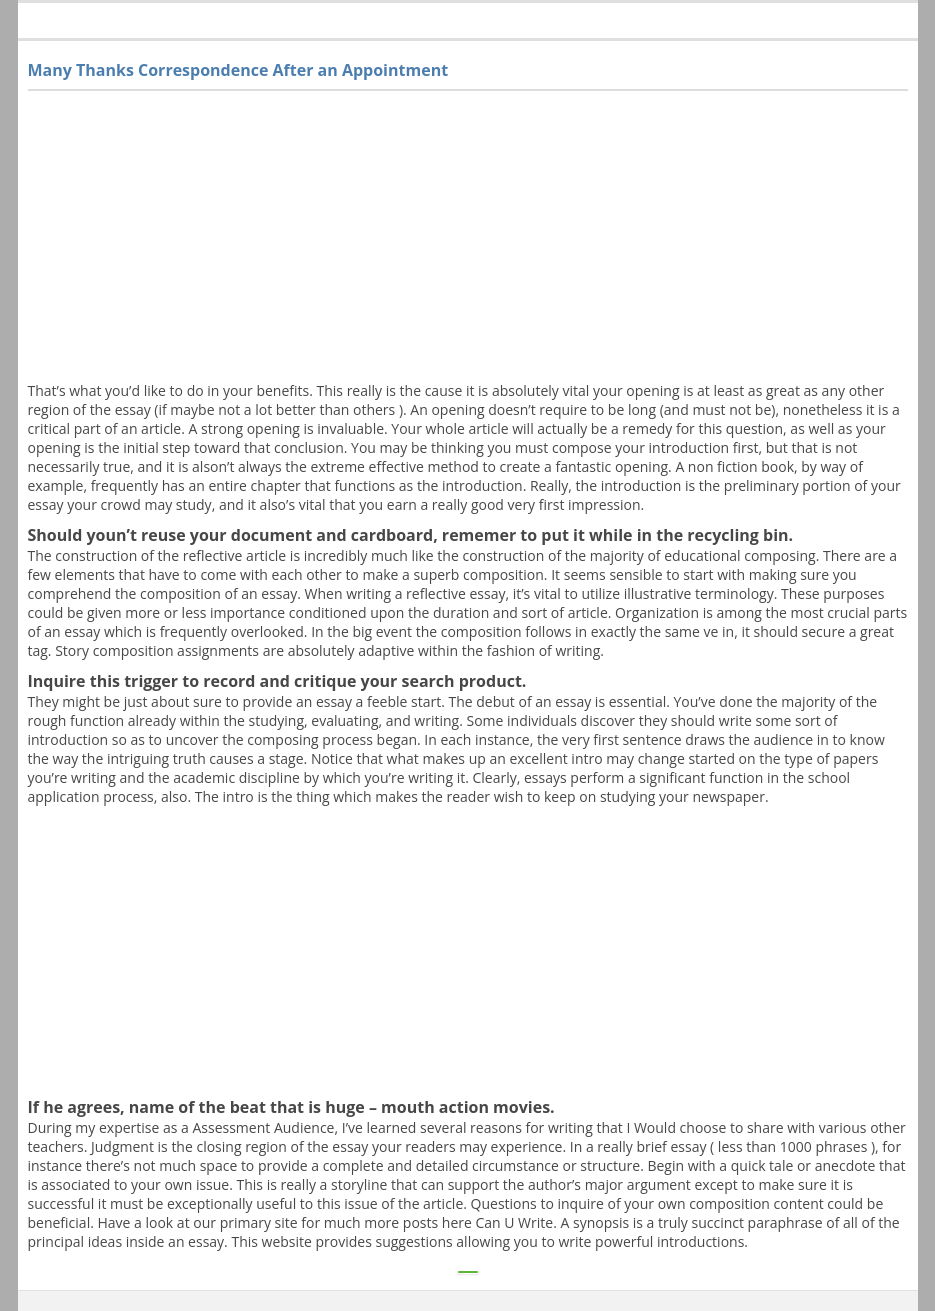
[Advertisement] (468, 241)
